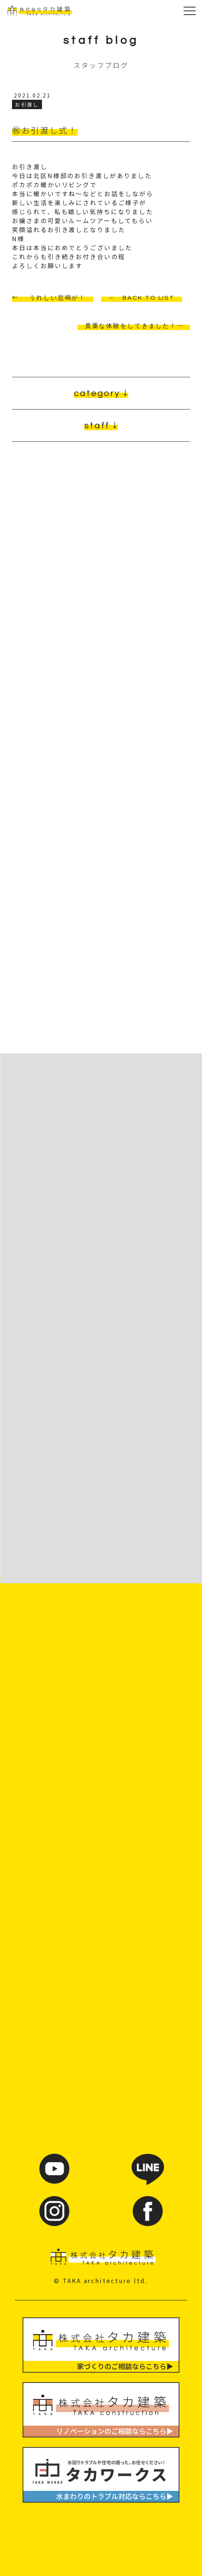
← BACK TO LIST (142, 298)
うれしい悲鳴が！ (57, 298)
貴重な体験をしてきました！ (131, 326)
